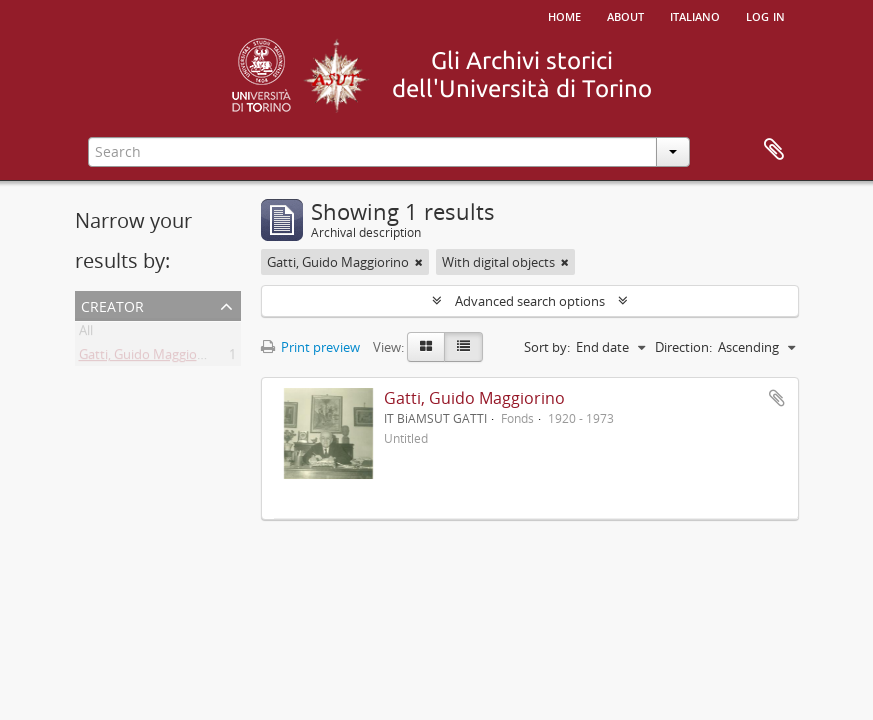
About (625, 15)
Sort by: (547, 347)
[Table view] (463, 347)
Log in (765, 15)
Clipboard (774, 150)
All (86, 334)
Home (564, 15)
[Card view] (426, 347)
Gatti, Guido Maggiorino (150, 358)
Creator (112, 304)
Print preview (310, 347)
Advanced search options (530, 301)
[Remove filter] (419, 262)
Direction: (683, 347)
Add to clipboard (777, 398)
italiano (695, 15)
